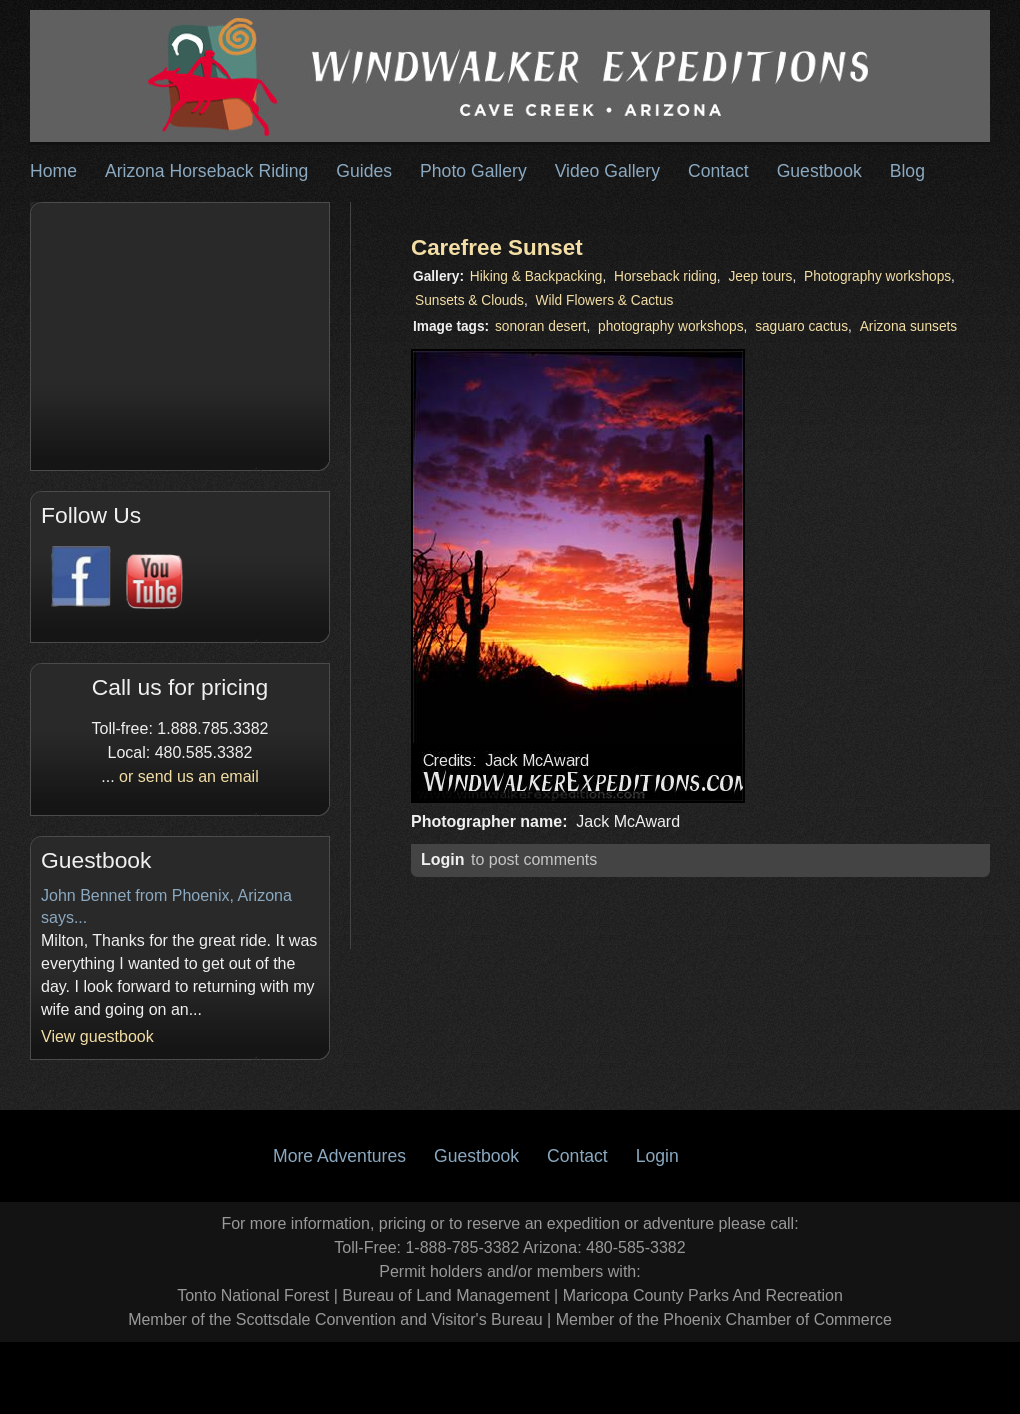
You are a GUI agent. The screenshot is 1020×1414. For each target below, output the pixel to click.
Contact (718, 171)
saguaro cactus (801, 326)
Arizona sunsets (909, 326)
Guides (364, 171)
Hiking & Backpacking (536, 276)
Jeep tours (760, 276)
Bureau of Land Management (445, 1295)
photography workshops (671, 326)
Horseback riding (665, 276)
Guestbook (819, 171)
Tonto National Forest (253, 1295)
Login (443, 859)
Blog (907, 171)
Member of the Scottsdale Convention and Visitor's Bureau (335, 1319)
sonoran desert (540, 326)
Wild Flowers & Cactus (605, 300)
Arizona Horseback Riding (206, 171)
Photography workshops (877, 276)
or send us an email (189, 776)
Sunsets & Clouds (469, 300)
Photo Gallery (473, 171)
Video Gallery (607, 171)
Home (53, 171)
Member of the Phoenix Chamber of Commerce (724, 1319)
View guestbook (97, 1036)
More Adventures (339, 1156)
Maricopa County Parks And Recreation (703, 1295)
